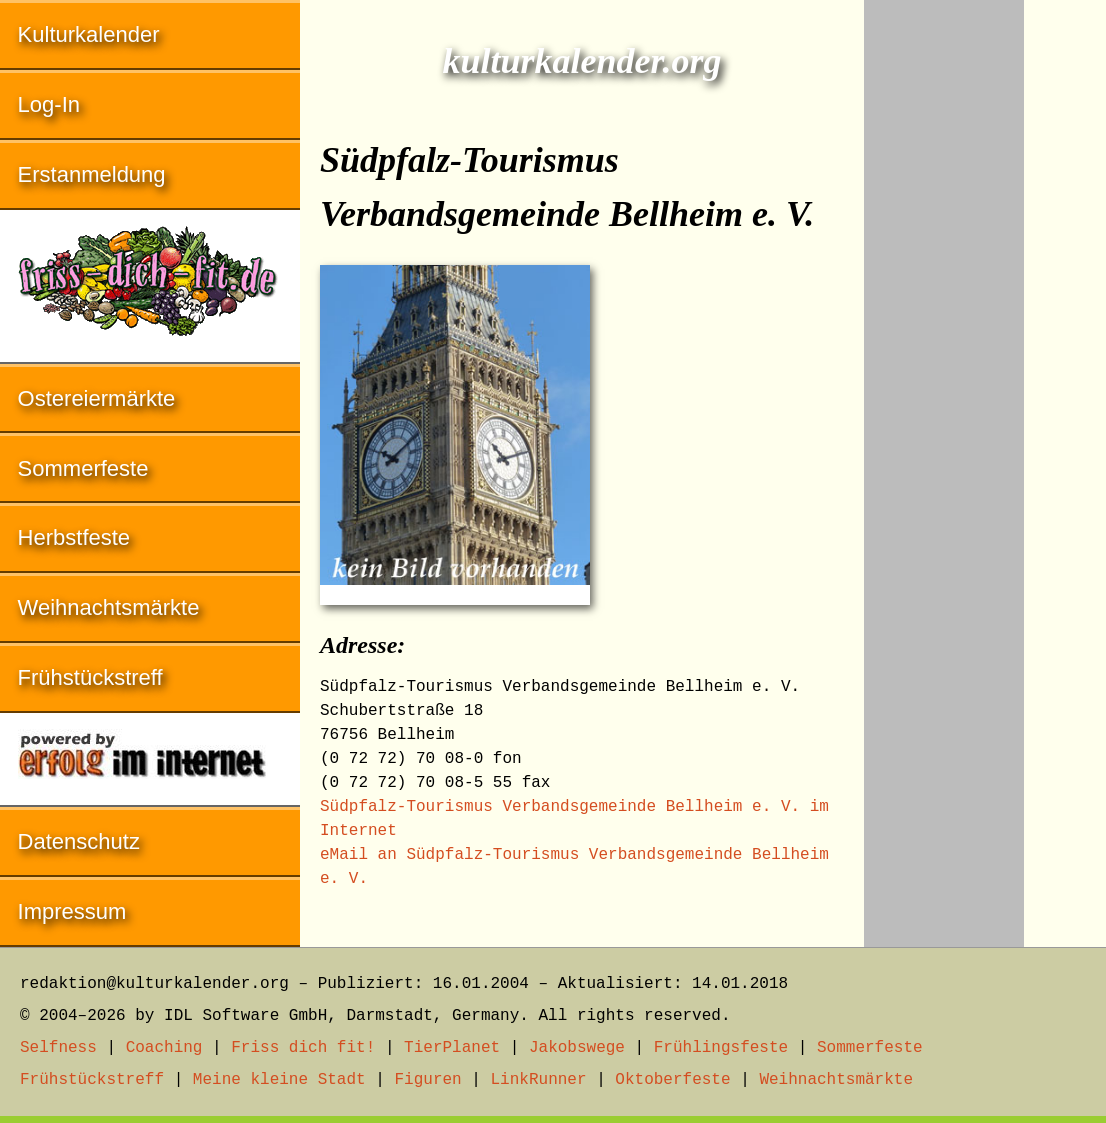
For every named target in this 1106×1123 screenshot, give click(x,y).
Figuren (427, 1080)
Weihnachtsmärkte (109, 607)
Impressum (72, 911)
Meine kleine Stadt (279, 1080)
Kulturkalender (89, 34)
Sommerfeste (83, 468)
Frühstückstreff (90, 677)
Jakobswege (577, 1048)
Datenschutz (79, 841)
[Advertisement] (944, 300)
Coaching (164, 1048)
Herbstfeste (74, 537)
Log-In (49, 104)
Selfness (58, 1048)
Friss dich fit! (303, 1048)
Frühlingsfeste (721, 1048)
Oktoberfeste (672, 1080)
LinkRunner (539, 1080)
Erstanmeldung (92, 174)
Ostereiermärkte (97, 398)
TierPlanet (452, 1048)
